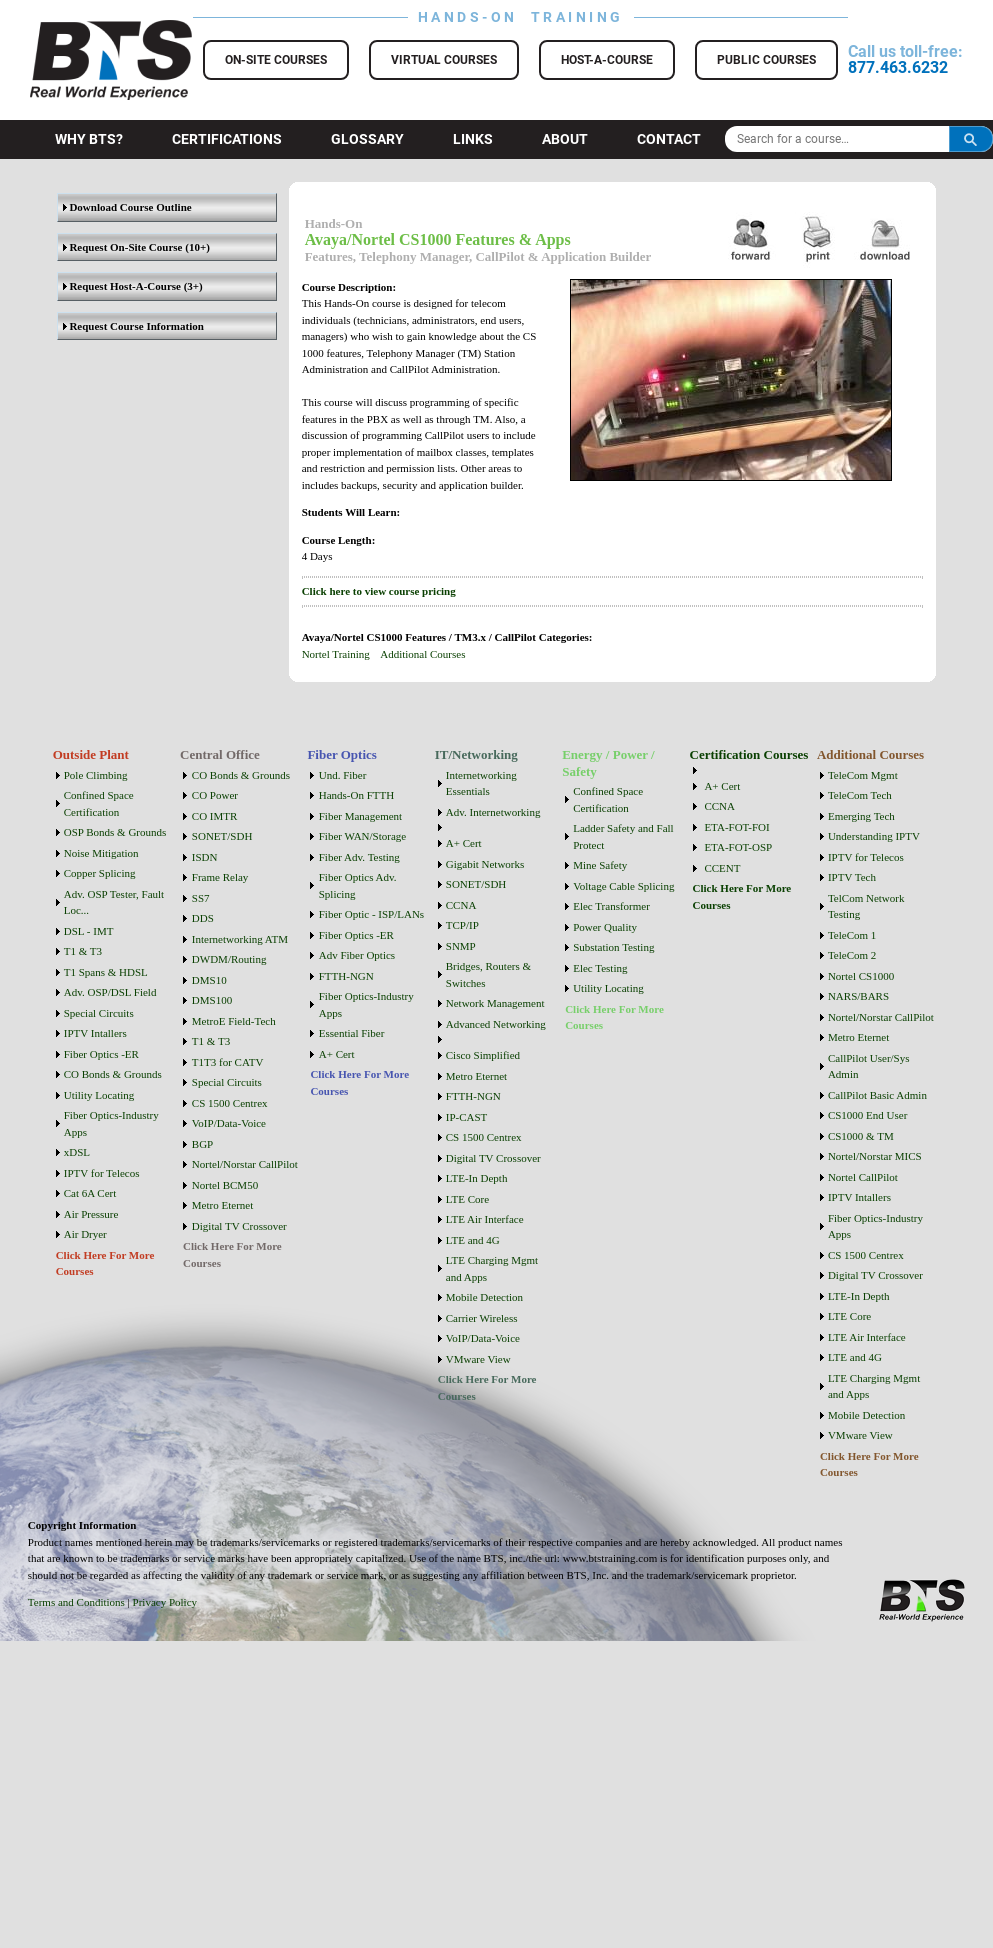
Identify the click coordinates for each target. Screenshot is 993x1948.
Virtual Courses (444, 60)
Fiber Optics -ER (101, 1054)
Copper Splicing (100, 873)
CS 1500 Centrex (230, 1103)
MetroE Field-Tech (234, 1021)
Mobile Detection (484, 1297)
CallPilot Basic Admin (877, 1095)
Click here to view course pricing (379, 591)
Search (971, 139)
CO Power (215, 795)
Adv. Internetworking (493, 812)
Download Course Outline (127, 207)
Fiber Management (360, 816)
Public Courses (766, 60)
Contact (669, 139)
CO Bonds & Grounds (113, 1074)
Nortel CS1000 (861, 976)
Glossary (367, 139)
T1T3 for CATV (228, 1062)
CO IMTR (215, 816)
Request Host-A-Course (122, 286)
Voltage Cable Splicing (623, 886)
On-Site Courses (276, 60)
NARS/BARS (858, 996)
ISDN (205, 857)
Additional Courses (422, 654)
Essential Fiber (352, 1033)
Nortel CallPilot (863, 1177)
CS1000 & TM (861, 1136)
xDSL (77, 1152)
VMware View (478, 1359)
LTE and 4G (473, 1240)
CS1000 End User (867, 1115)
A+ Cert (337, 1054)
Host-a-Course (607, 60)
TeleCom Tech (860, 795)
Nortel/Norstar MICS (875, 1156)
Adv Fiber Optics (357, 955)
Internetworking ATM (240, 939)
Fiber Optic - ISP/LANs (371, 914)
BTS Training (86, 30)
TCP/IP (462, 925)
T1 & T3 (83, 951)
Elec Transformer (611, 906)
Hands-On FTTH (356, 795)
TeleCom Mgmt (863, 775)
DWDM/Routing (229, 959)
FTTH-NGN (346, 976)
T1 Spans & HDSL (106, 972)
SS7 (201, 898)
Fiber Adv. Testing (359, 857)
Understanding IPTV (874, 836)
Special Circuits (99, 1013)
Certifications (227, 139)
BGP (202, 1144)
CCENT (722, 868)
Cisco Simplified (483, 1055)
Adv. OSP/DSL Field (110, 992)
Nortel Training (336, 654)
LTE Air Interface (485, 1219)
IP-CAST (467, 1117)
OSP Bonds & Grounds (115, 832)
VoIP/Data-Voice (229, 1123)
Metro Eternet (222, 1205)
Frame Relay (220, 877)
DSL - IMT (89, 931)
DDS (203, 918)
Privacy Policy (165, 1602)
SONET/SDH (222, 836)
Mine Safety (600, 865)
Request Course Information (133, 326)
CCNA (461, 905)
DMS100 (212, 1000)
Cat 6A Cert (90, 1193)
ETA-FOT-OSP (738, 847)
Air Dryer (85, 1234)
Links (473, 139)
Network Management (495, 1003)
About (565, 139)
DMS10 (209, 980)
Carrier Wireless (482, 1318)
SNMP (461, 946)
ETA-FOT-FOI (736, 827)
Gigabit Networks (485, 864)
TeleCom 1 (852, 935)
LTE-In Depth (477, 1178)
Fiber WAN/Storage (362, 836)
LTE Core (467, 1199)
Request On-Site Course (123, 247)
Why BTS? (89, 139)
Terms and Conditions (76, 1602)
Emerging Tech (861, 816)
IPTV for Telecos (102, 1173)
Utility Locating (99, 1095)
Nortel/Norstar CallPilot (245, 1164)
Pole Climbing (96, 775)
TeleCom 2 (852, 955)
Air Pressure (91, 1214)
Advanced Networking (496, 1024)
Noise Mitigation (101, 853)
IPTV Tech (852, 877)
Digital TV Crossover (239, 1226)
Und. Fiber (343, 775)
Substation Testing (613, 947)
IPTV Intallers (95, 1033)
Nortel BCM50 (225, 1185)
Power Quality (605, 927)
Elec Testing (600, 968)
